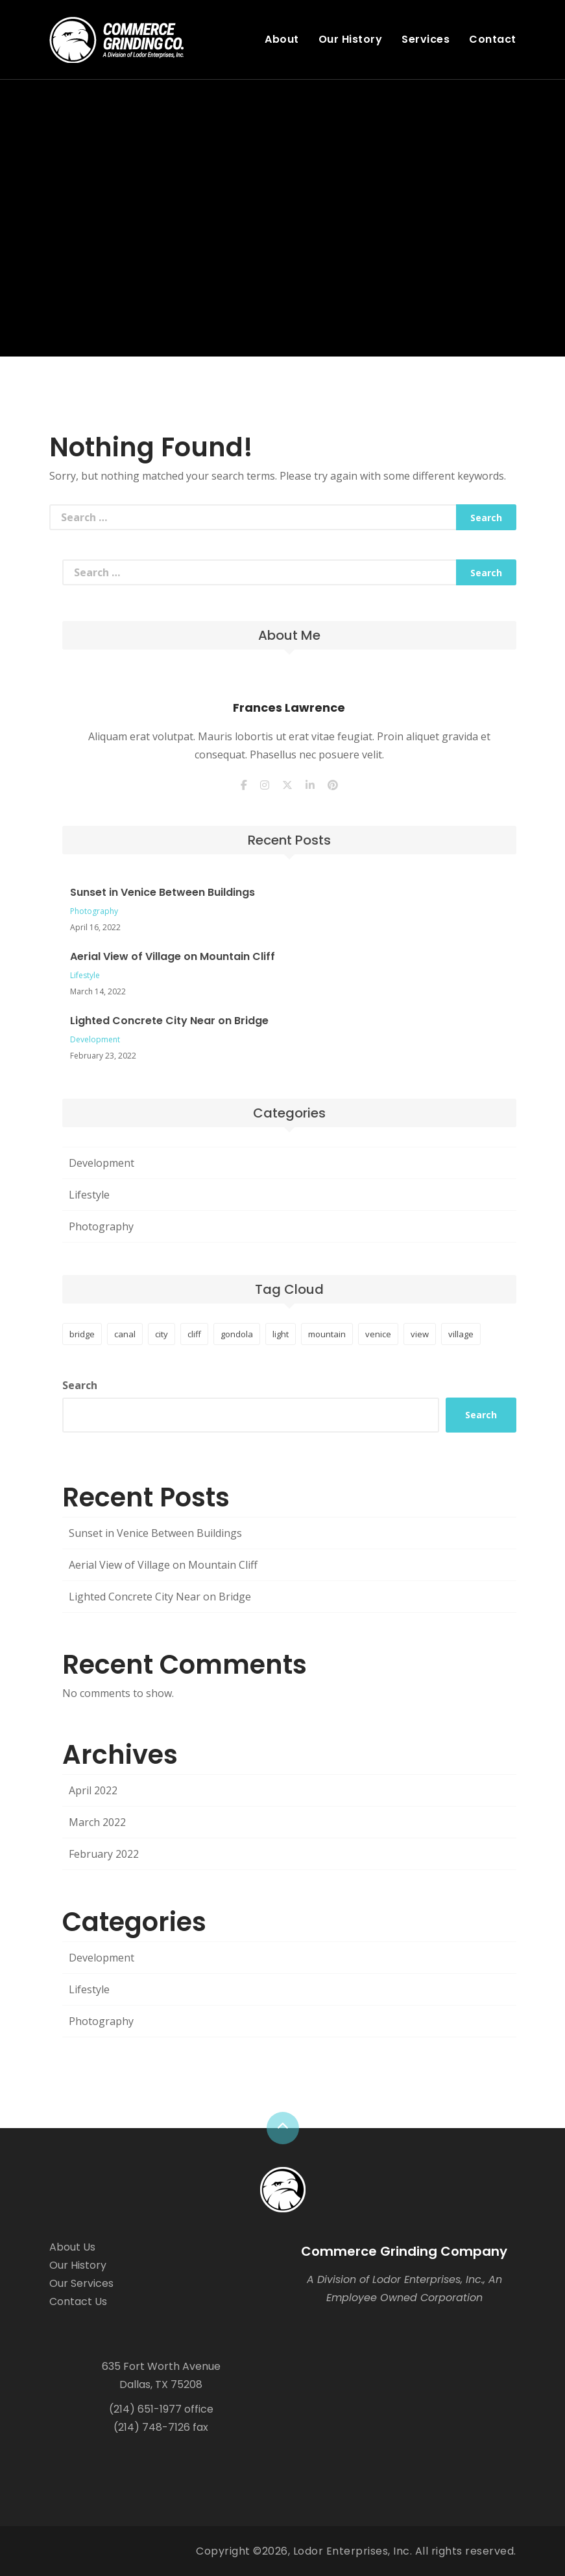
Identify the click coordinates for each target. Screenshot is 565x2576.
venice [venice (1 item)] (378, 1334)
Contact (492, 39)
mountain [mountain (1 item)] (327, 1334)
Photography (94, 911)
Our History (351, 39)
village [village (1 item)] (461, 1334)
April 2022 (93, 1790)
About (282, 39)
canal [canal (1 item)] (125, 1334)
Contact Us (78, 2301)
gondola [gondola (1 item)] (237, 1334)
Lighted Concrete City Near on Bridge (169, 1020)
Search (79, 1385)
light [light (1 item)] (280, 1334)
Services (426, 39)
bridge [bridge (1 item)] (82, 1334)
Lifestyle (85, 975)
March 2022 (97, 1822)
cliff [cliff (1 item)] (194, 1334)
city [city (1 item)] (161, 1334)
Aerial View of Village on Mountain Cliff (172, 956)
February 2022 (104, 1854)
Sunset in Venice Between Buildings (162, 892)
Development (95, 1039)
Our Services (81, 2283)
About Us (72, 2247)
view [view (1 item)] (420, 1334)
